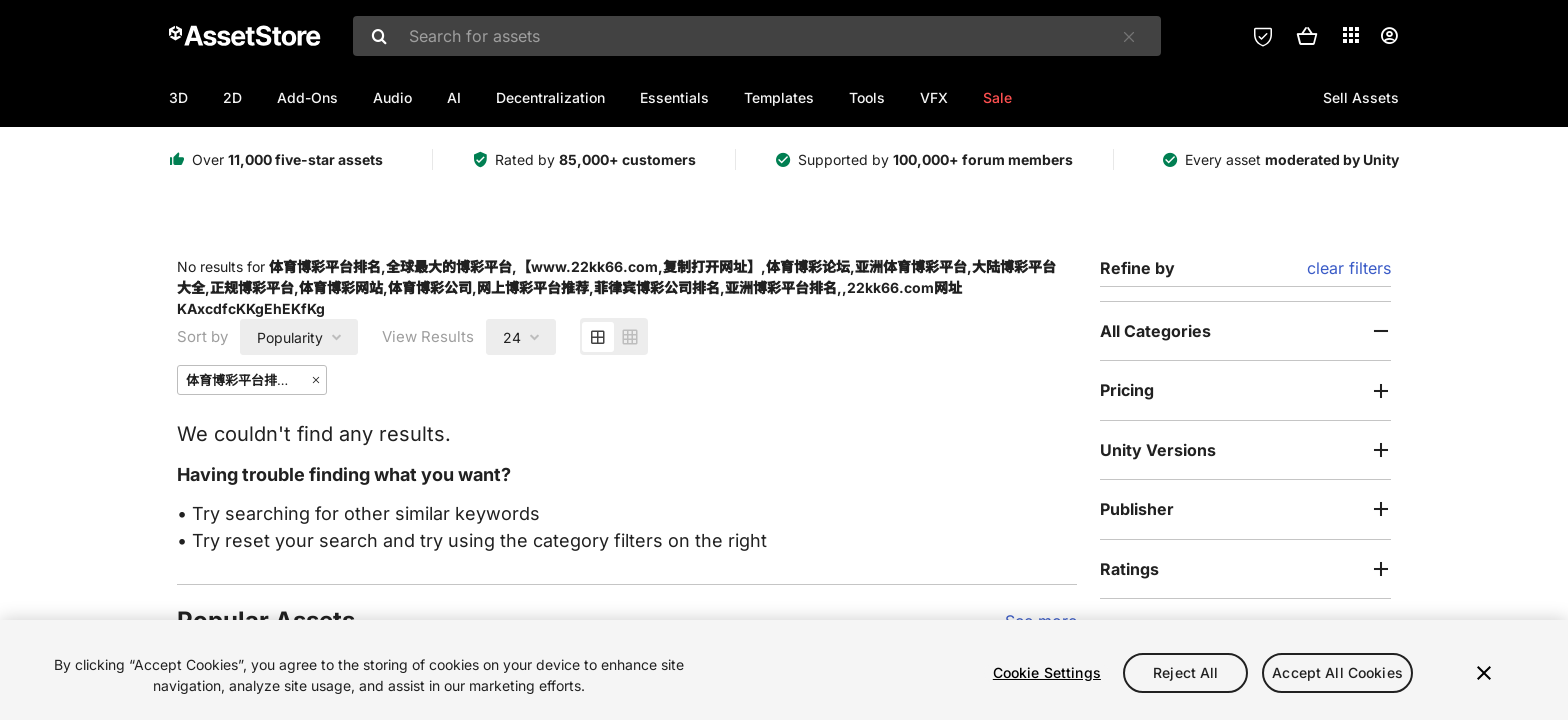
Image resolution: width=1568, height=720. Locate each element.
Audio (392, 97)
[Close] (1484, 673)
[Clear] (1129, 37)
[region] (784, 670)
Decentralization (550, 97)
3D (178, 97)
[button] (1307, 36)
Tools (867, 97)
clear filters (1349, 268)
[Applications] (1351, 35)
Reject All (1185, 672)
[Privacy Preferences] (1263, 36)
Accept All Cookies (1337, 672)
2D (232, 97)
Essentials (674, 97)
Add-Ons (307, 97)
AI (454, 97)
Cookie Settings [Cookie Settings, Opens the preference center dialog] (1047, 672)
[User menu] (1389, 36)
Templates (779, 97)
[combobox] (757, 36)
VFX (934, 97)
